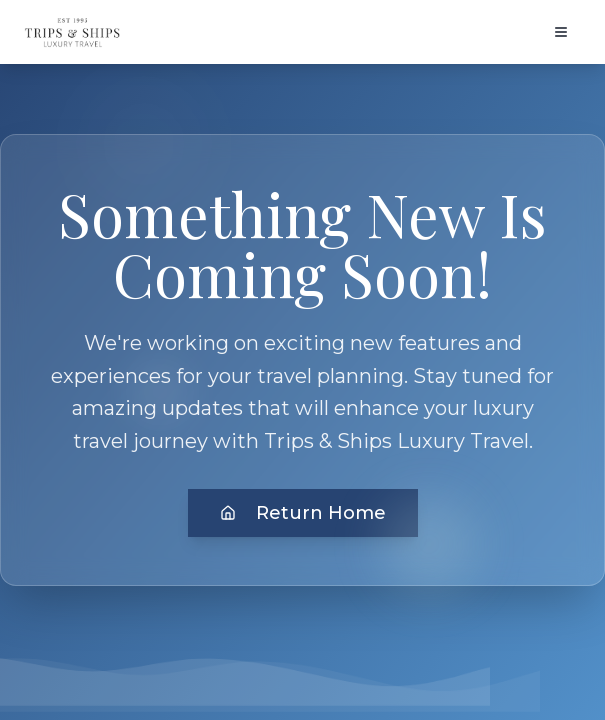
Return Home (303, 513)
